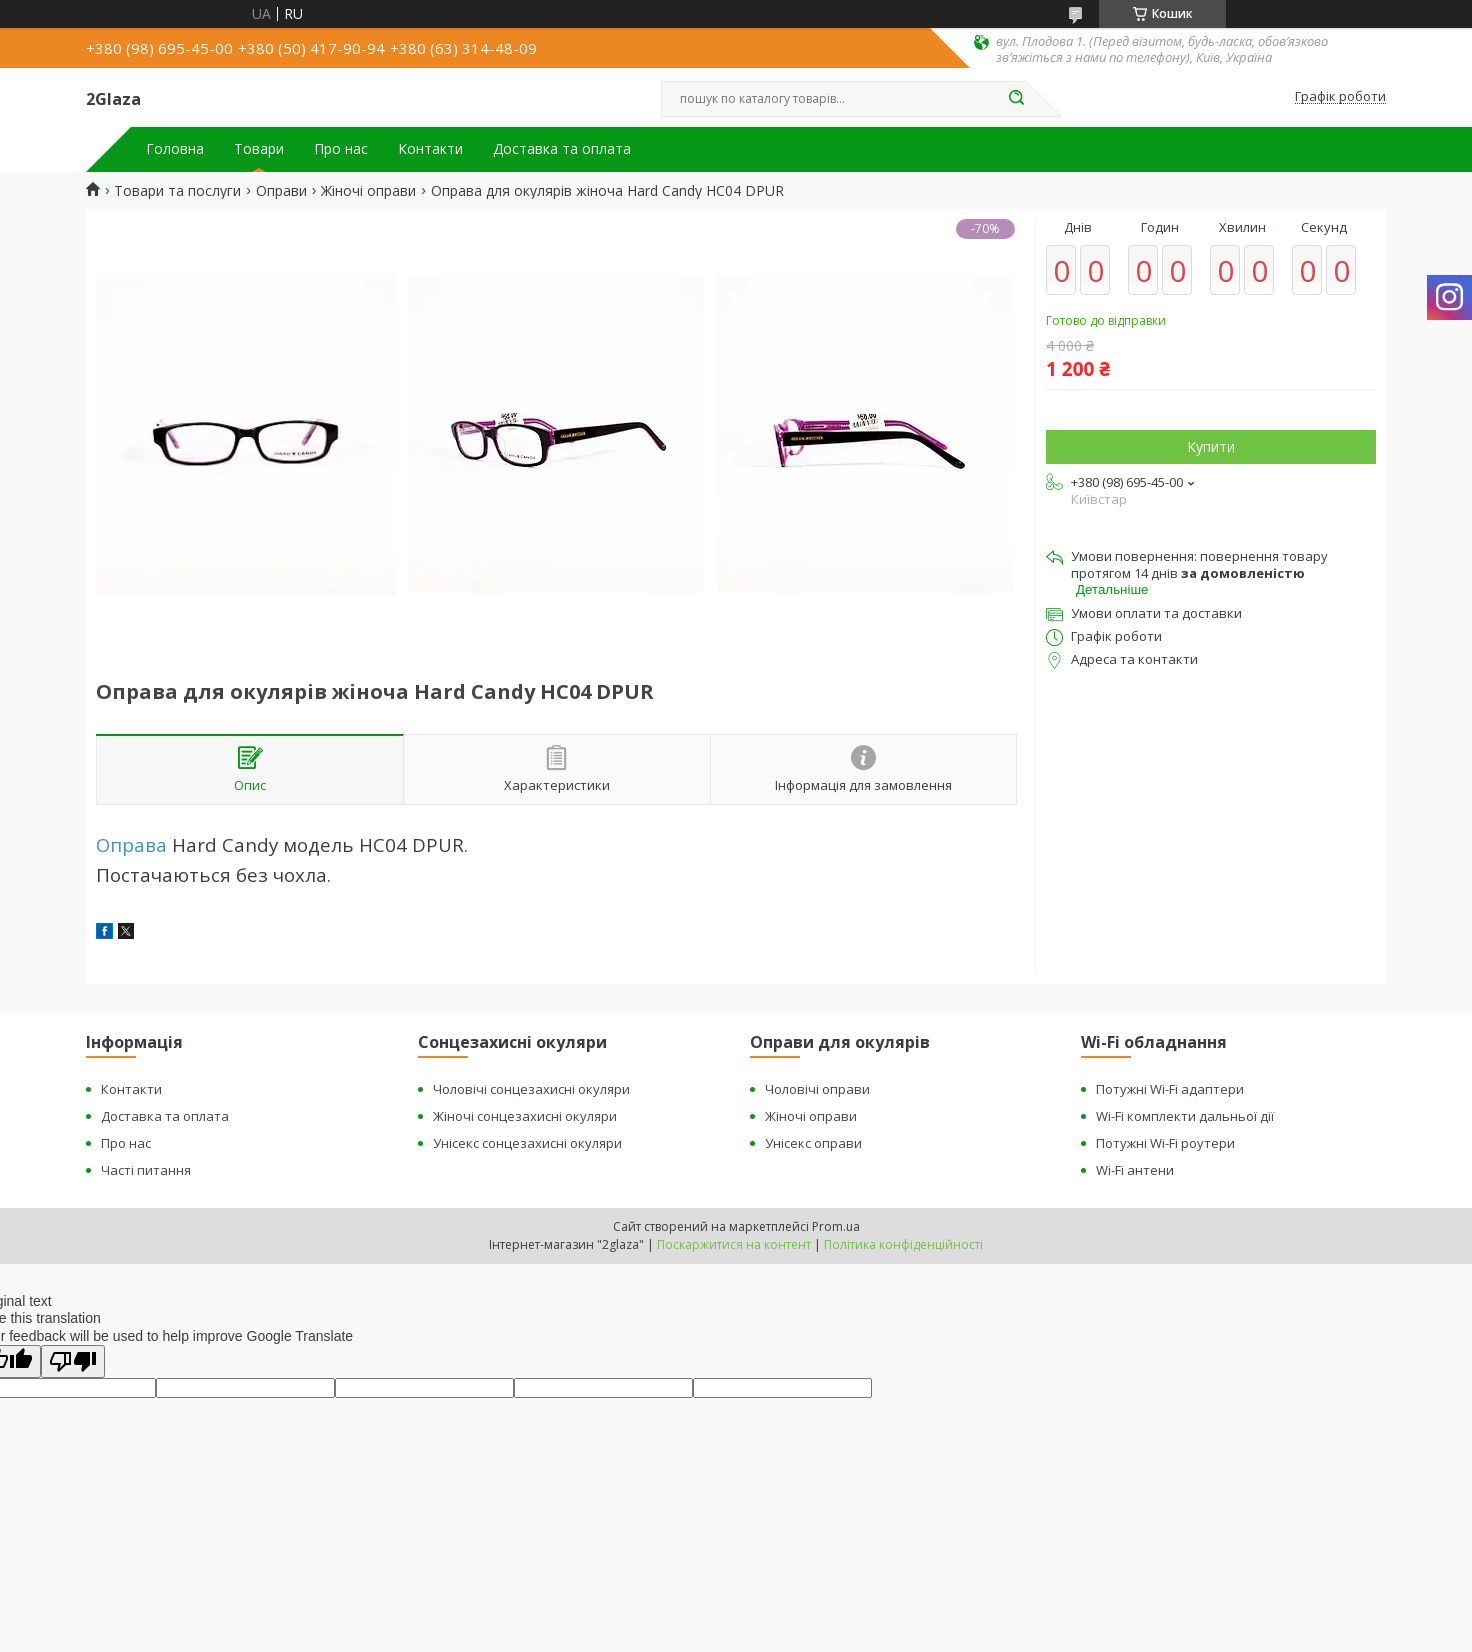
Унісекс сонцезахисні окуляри (527, 1143)
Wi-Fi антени (1135, 1170)
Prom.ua (836, 1226)
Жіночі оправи (368, 191)
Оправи (281, 191)
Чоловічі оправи (817, 1089)
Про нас (341, 149)
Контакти (430, 149)
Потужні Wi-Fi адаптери (1170, 1089)
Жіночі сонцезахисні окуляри (525, 1116)
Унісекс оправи (813, 1143)
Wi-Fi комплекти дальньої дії (1185, 1116)
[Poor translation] (73, 1361)
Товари (259, 149)
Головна (175, 149)
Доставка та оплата (562, 149)
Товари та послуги (177, 191)
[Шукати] (1016, 99)
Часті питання (146, 1170)
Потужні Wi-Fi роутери (1165, 1143)
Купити (1211, 446)
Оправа (131, 844)
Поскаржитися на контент (734, 1244)
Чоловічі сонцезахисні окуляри (531, 1089)
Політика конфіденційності (903, 1244)
